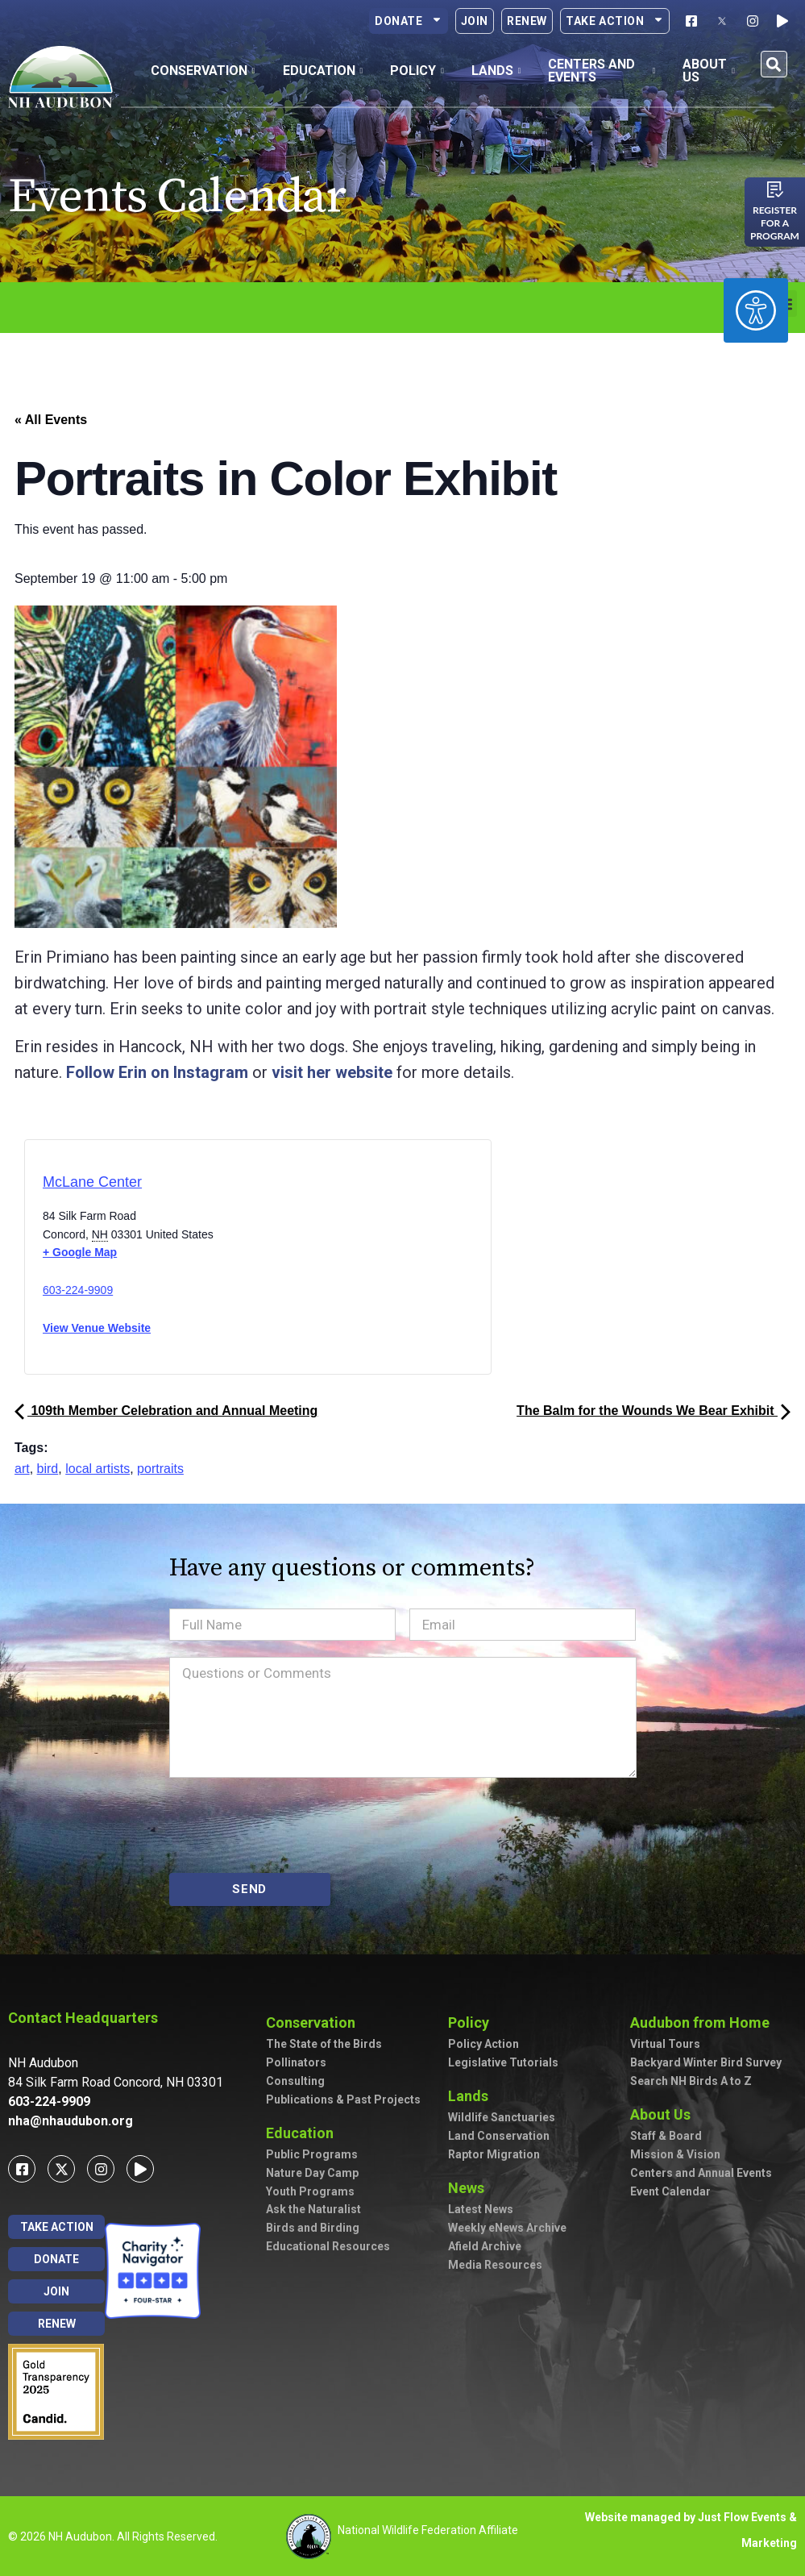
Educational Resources (328, 2246)
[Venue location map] (326, 1262)
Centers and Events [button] (601, 70)
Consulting (295, 2081)
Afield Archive (484, 2246)
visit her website (332, 1072)
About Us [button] (709, 70)
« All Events (51, 420)
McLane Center (92, 1182)
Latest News (480, 2209)
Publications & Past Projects (343, 2099)
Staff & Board (666, 2135)
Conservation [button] (203, 70)
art (22, 1468)
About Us (664, 2114)
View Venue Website (97, 1327)
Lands (472, 2095)
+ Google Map (80, 1252)
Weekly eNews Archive (507, 2227)
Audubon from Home (704, 2022)
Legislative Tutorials (503, 2062)
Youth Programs (310, 2191)
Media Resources (495, 2264)
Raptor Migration (494, 2154)
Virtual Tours (665, 2043)
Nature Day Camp (312, 2172)
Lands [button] (496, 70)
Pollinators (296, 2062)
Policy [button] (417, 70)
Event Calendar (670, 2191)
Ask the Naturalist (313, 2209)
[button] (774, 64)
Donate (408, 21)
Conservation (314, 2022)
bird (48, 1468)
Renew (527, 21)
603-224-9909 (78, 1290)
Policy (472, 2022)
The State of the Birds (324, 2043)
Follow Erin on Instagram (157, 1072)
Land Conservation (499, 2135)
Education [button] (323, 70)
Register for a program (774, 223)
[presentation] (291, 1825)
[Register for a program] (775, 189)
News (470, 2187)
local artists (97, 1468)
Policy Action (483, 2043)
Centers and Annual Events (701, 2172)
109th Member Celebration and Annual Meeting (166, 1410)
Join (474, 21)
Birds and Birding (312, 2227)
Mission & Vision (675, 2154)
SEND (249, 1889)
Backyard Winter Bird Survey (706, 2062)
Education (304, 2132)
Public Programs (312, 2154)
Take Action (615, 21)
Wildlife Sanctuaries (501, 2117)
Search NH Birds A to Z (691, 2081)
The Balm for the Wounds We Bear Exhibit (653, 1410)
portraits (160, 1468)
